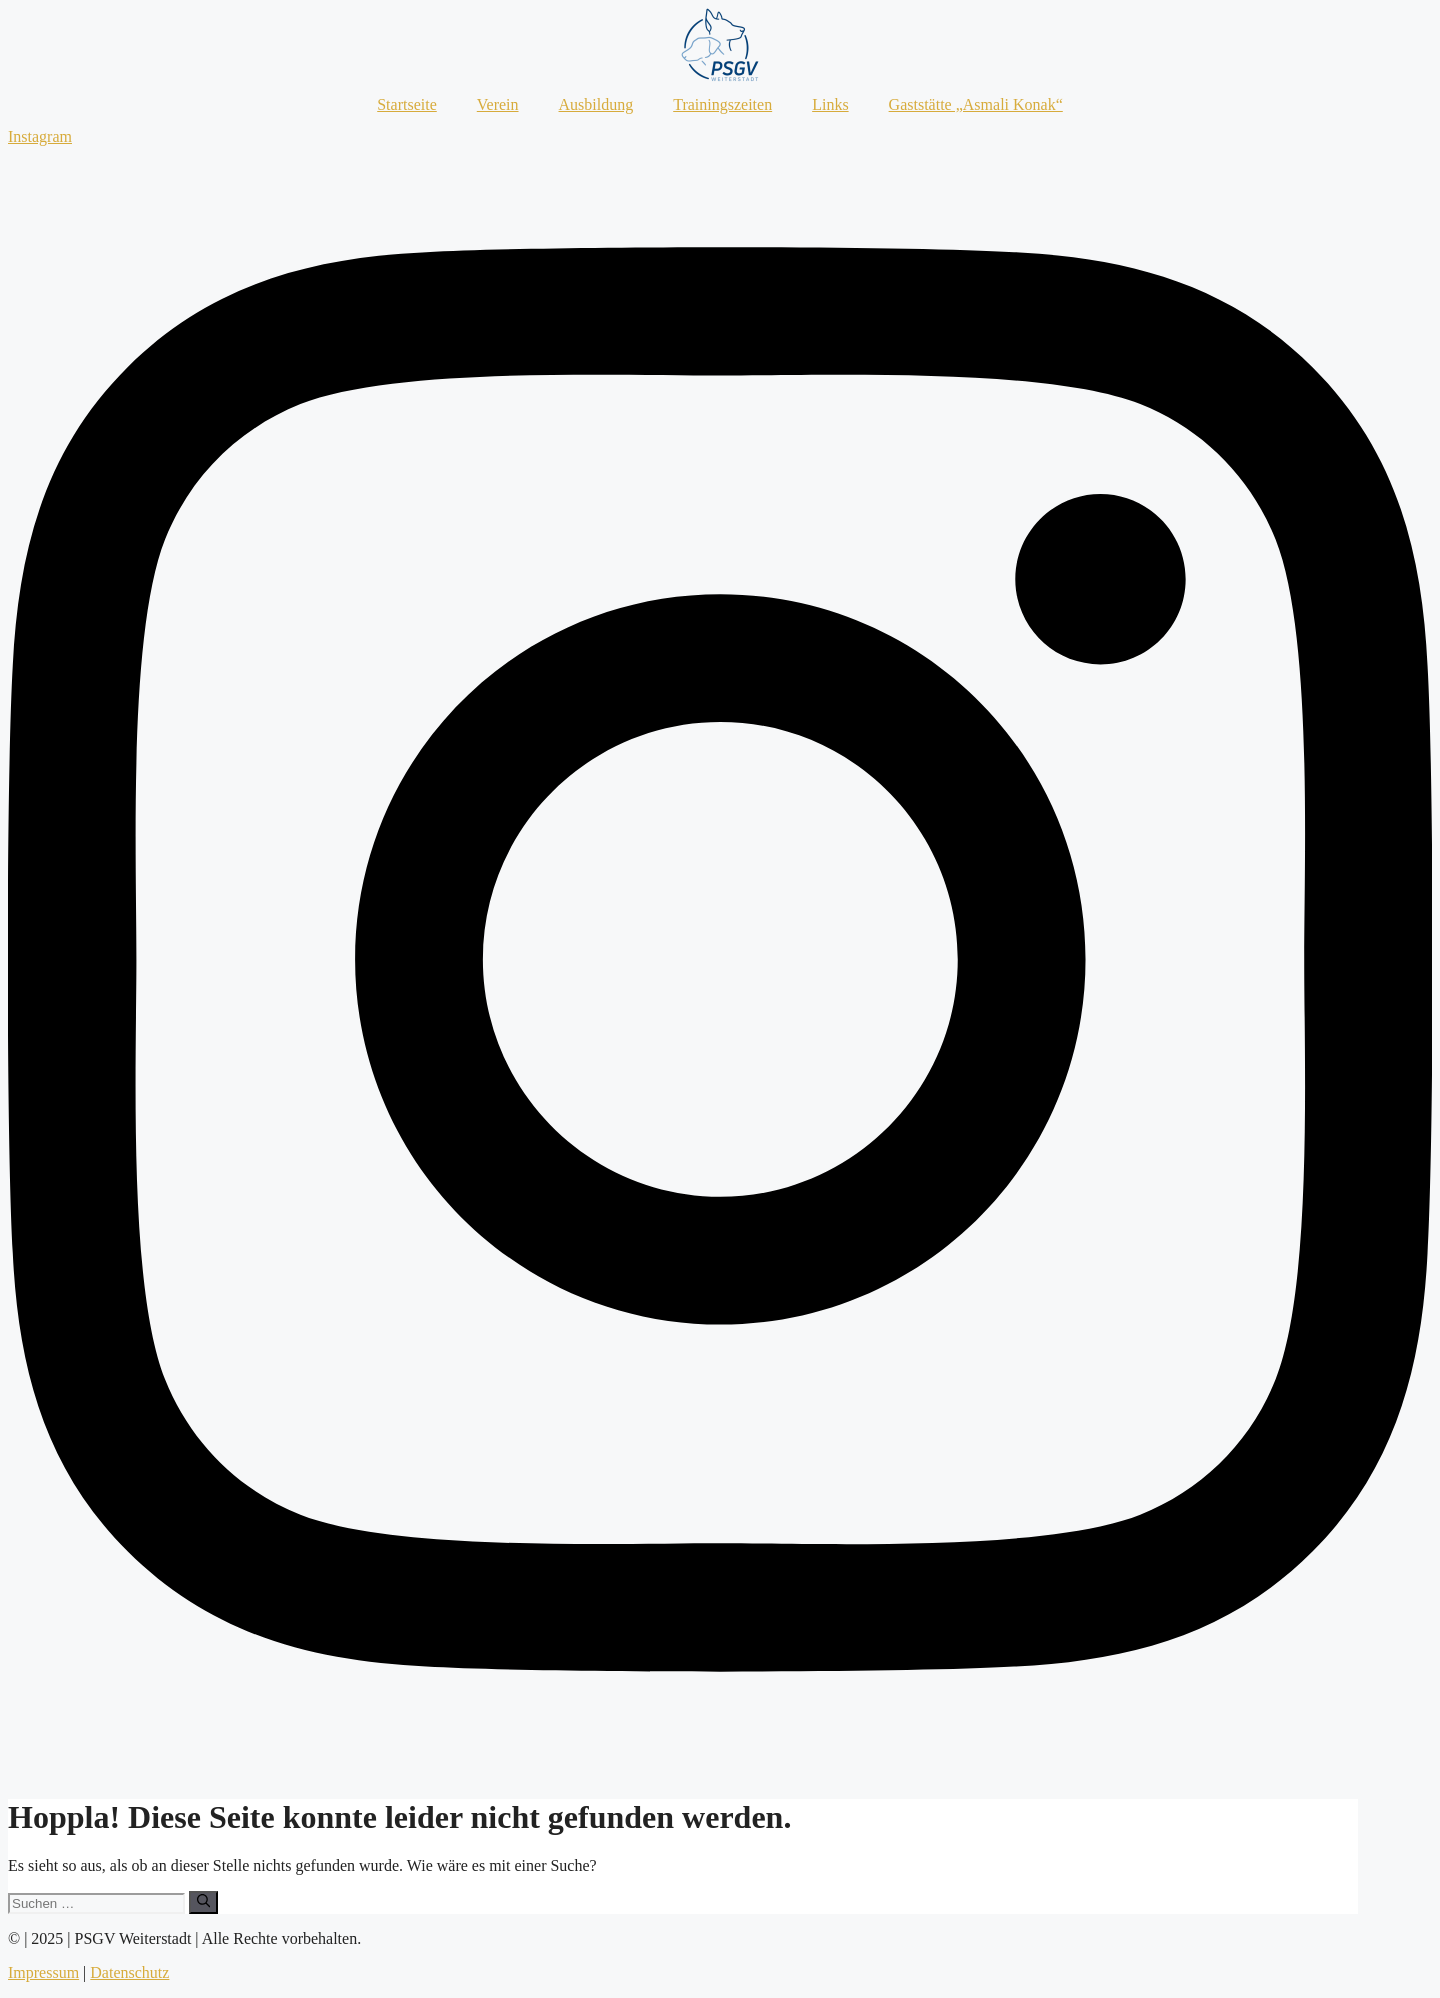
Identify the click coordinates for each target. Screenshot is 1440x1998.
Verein (498, 104)
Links (830, 104)
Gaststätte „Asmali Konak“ (976, 104)
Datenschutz (129, 1972)
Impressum (43, 1972)
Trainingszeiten (722, 104)
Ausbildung (596, 104)
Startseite (407, 104)
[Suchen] (203, 1902)
